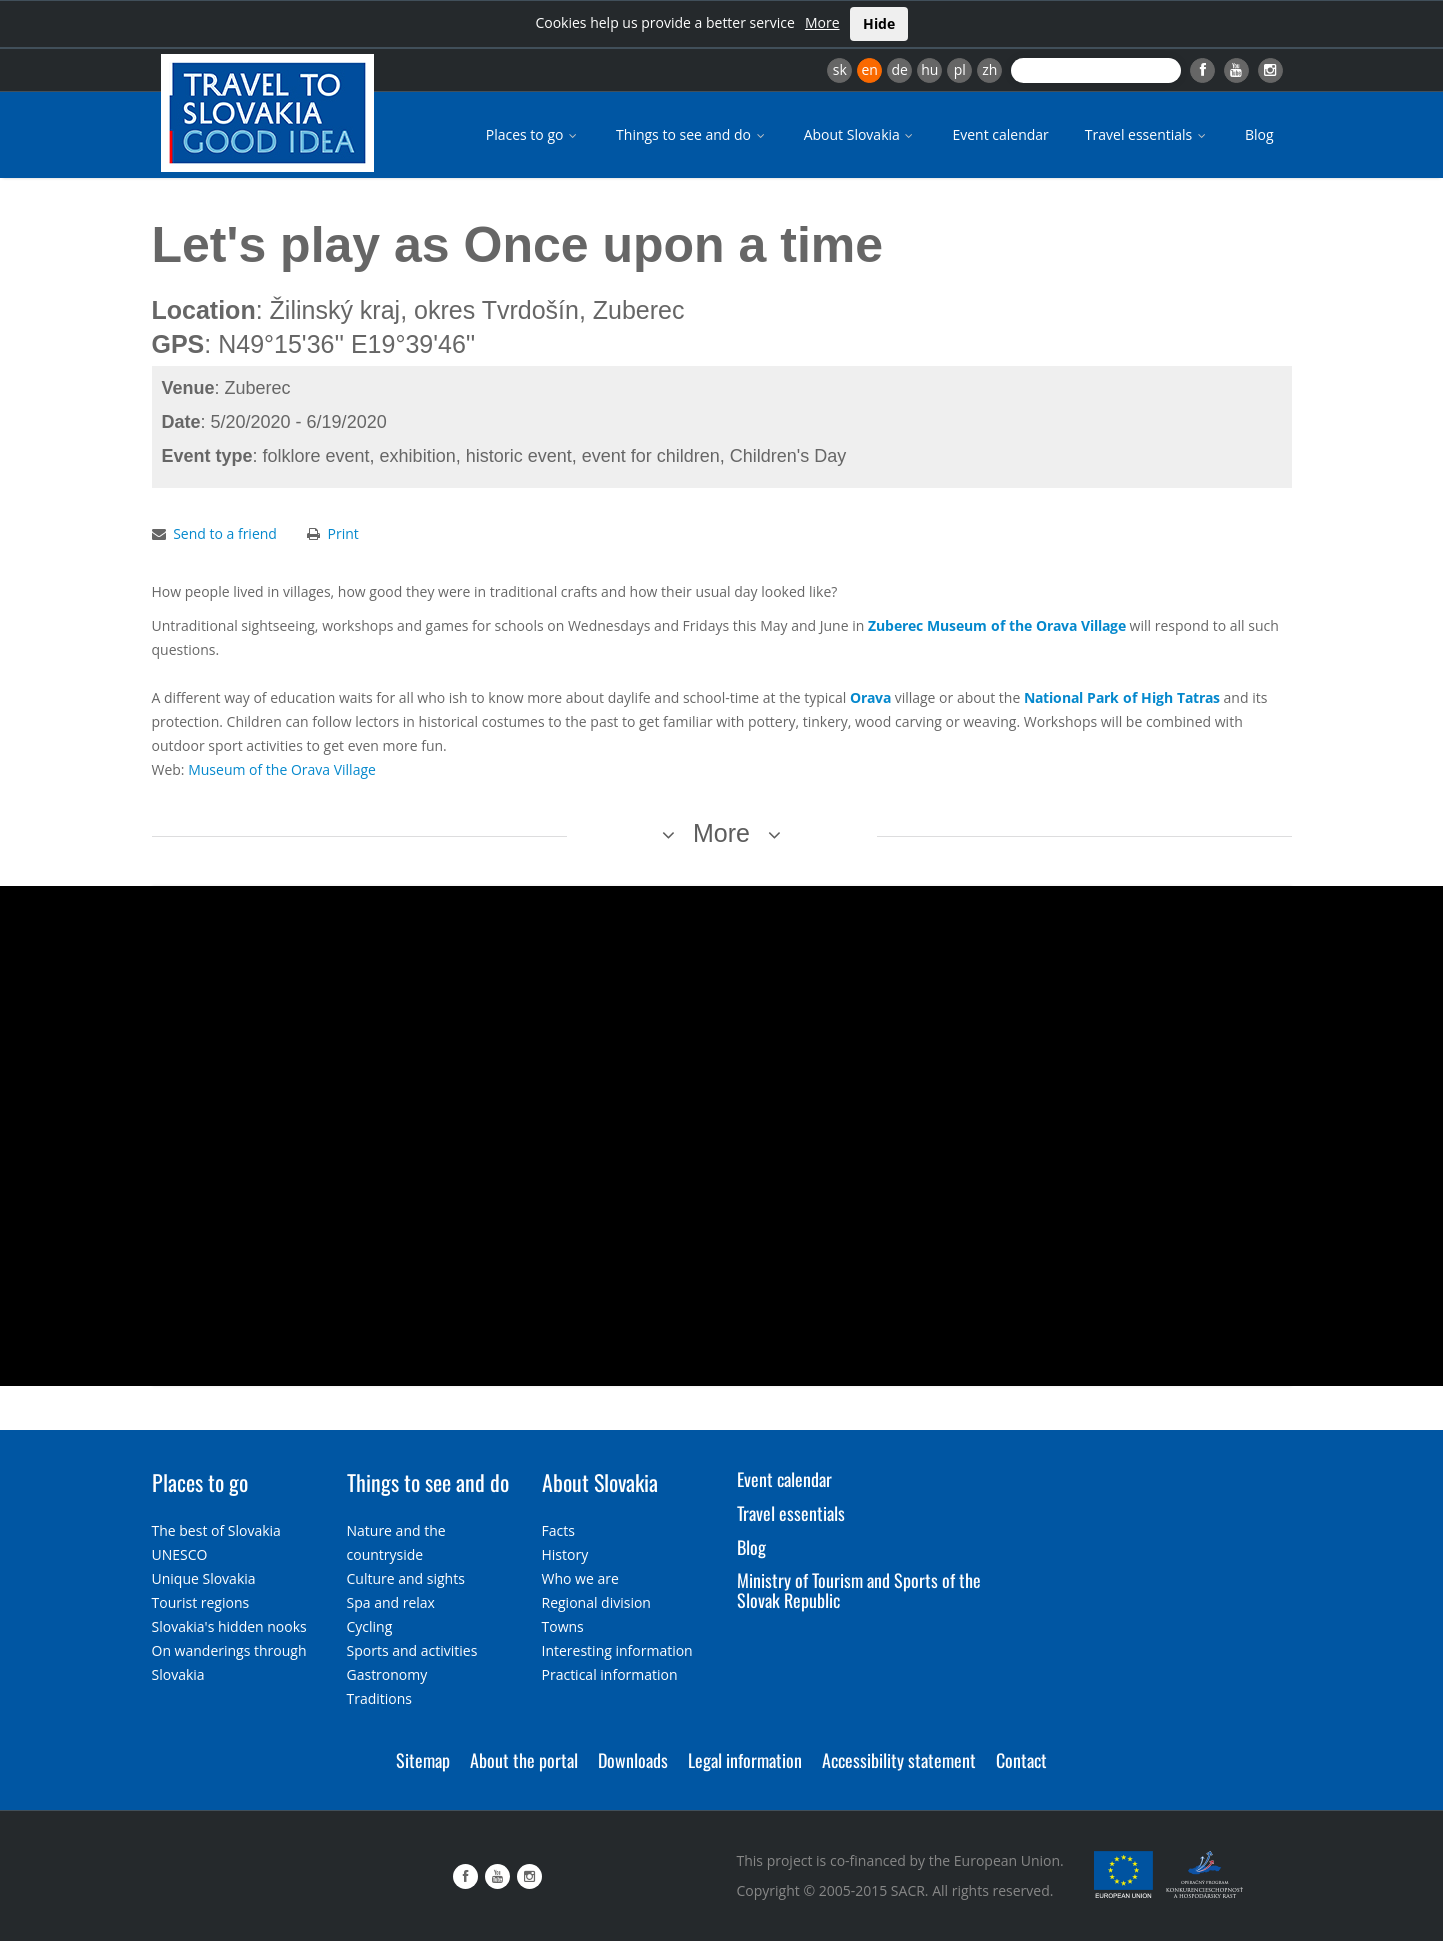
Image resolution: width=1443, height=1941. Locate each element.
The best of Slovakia (216, 1530)
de (900, 69)
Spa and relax (391, 1602)
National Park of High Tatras (1122, 697)
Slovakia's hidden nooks (229, 1626)
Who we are (580, 1578)
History (565, 1554)
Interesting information (617, 1650)
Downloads (633, 1760)
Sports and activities (412, 1650)
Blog (1259, 134)
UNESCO (180, 1554)
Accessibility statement (899, 1760)
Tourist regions (201, 1602)
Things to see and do (692, 134)
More (822, 22)
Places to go (533, 134)
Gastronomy (387, 1674)
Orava (870, 697)
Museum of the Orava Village (1026, 625)
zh (989, 69)
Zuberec (895, 625)
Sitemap (423, 1760)
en (869, 69)
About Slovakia (860, 134)
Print (343, 533)
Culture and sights (406, 1578)
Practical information (610, 1674)
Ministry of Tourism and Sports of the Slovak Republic (859, 1590)
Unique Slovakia (204, 1578)
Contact (1021, 1760)
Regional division (596, 1602)
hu (929, 69)
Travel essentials (1147, 134)
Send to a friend (225, 533)
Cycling (370, 1626)
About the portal (524, 1760)
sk (840, 69)
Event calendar (1000, 134)
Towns (563, 1626)
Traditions (380, 1698)
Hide (879, 23)
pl (960, 69)
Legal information (745, 1760)
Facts (558, 1530)
